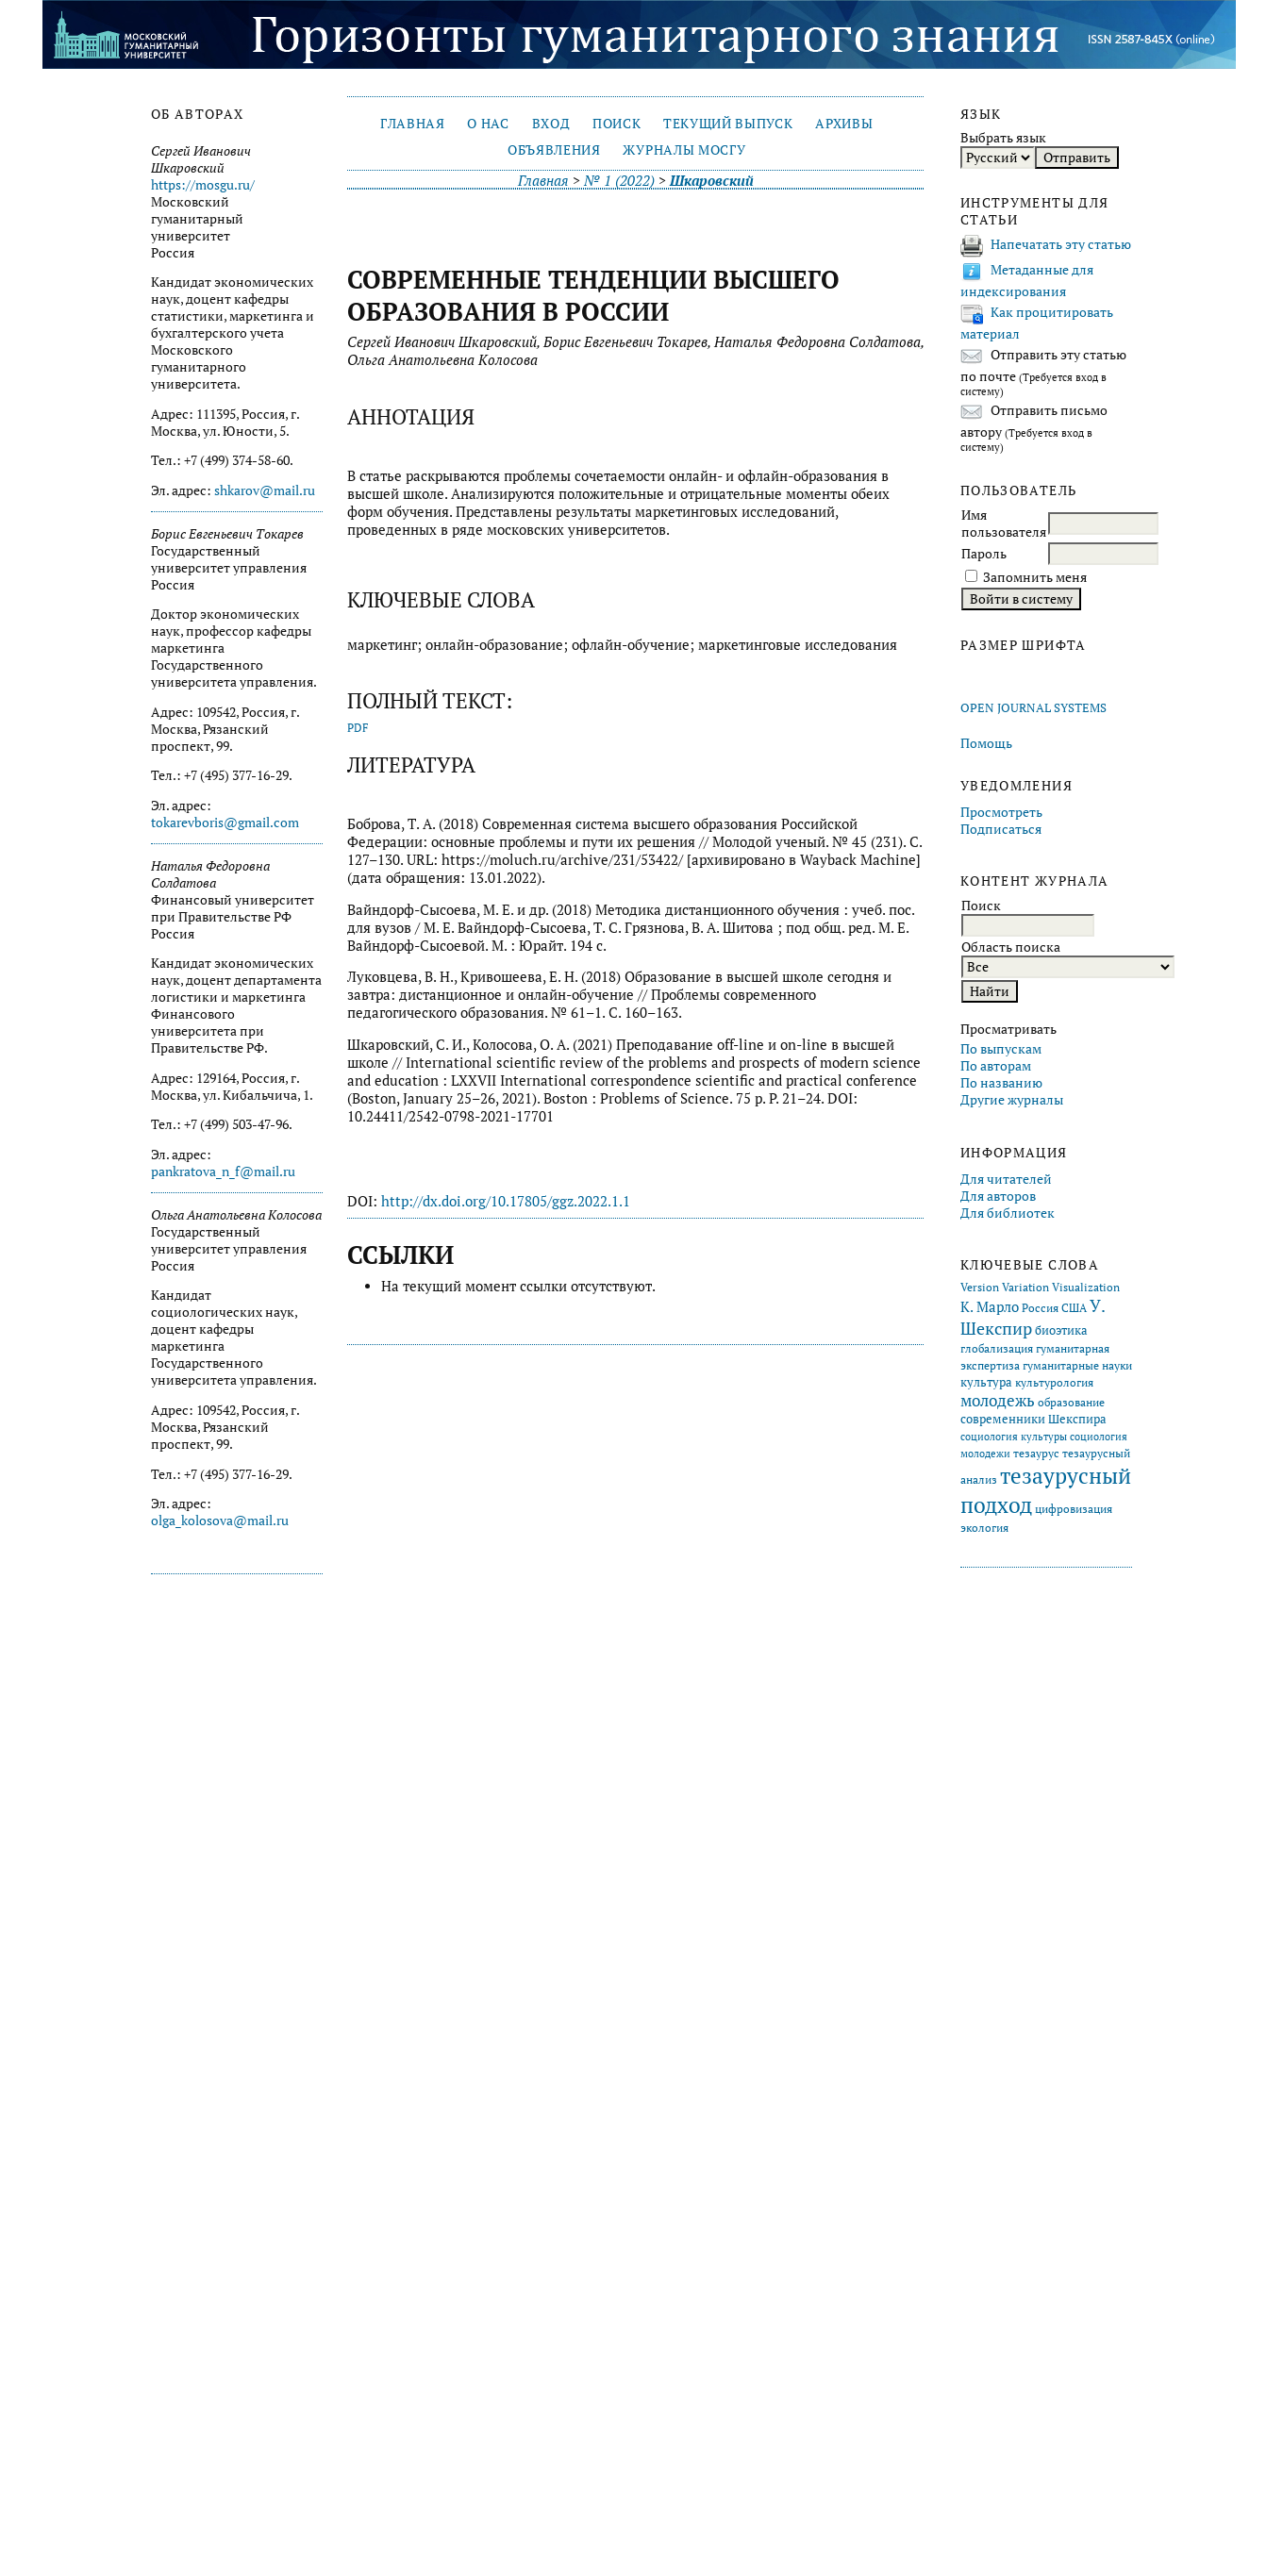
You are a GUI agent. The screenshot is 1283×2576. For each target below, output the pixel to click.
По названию (1001, 1082)
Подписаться (1000, 829)
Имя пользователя (1003, 523)
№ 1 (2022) (619, 181)
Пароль (984, 553)
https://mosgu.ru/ (203, 184)
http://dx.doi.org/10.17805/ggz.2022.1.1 (505, 1201)
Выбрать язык (1003, 137)
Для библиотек (1007, 1213)
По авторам (995, 1065)
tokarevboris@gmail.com (225, 822)
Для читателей (1006, 1179)
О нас (487, 123)
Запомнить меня (1035, 577)
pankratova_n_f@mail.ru (223, 1171)
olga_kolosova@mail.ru (220, 1520)
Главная (412, 123)
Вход (551, 123)
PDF (358, 728)
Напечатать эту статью (1061, 244)
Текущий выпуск (727, 123)
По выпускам (1000, 1048)
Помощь (986, 743)
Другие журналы (1011, 1099)
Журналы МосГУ (684, 149)
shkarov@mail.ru (264, 490)
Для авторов (998, 1196)
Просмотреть (1001, 812)
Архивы (844, 123)
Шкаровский (712, 181)
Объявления (554, 149)
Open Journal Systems (1033, 708)
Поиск (616, 123)
